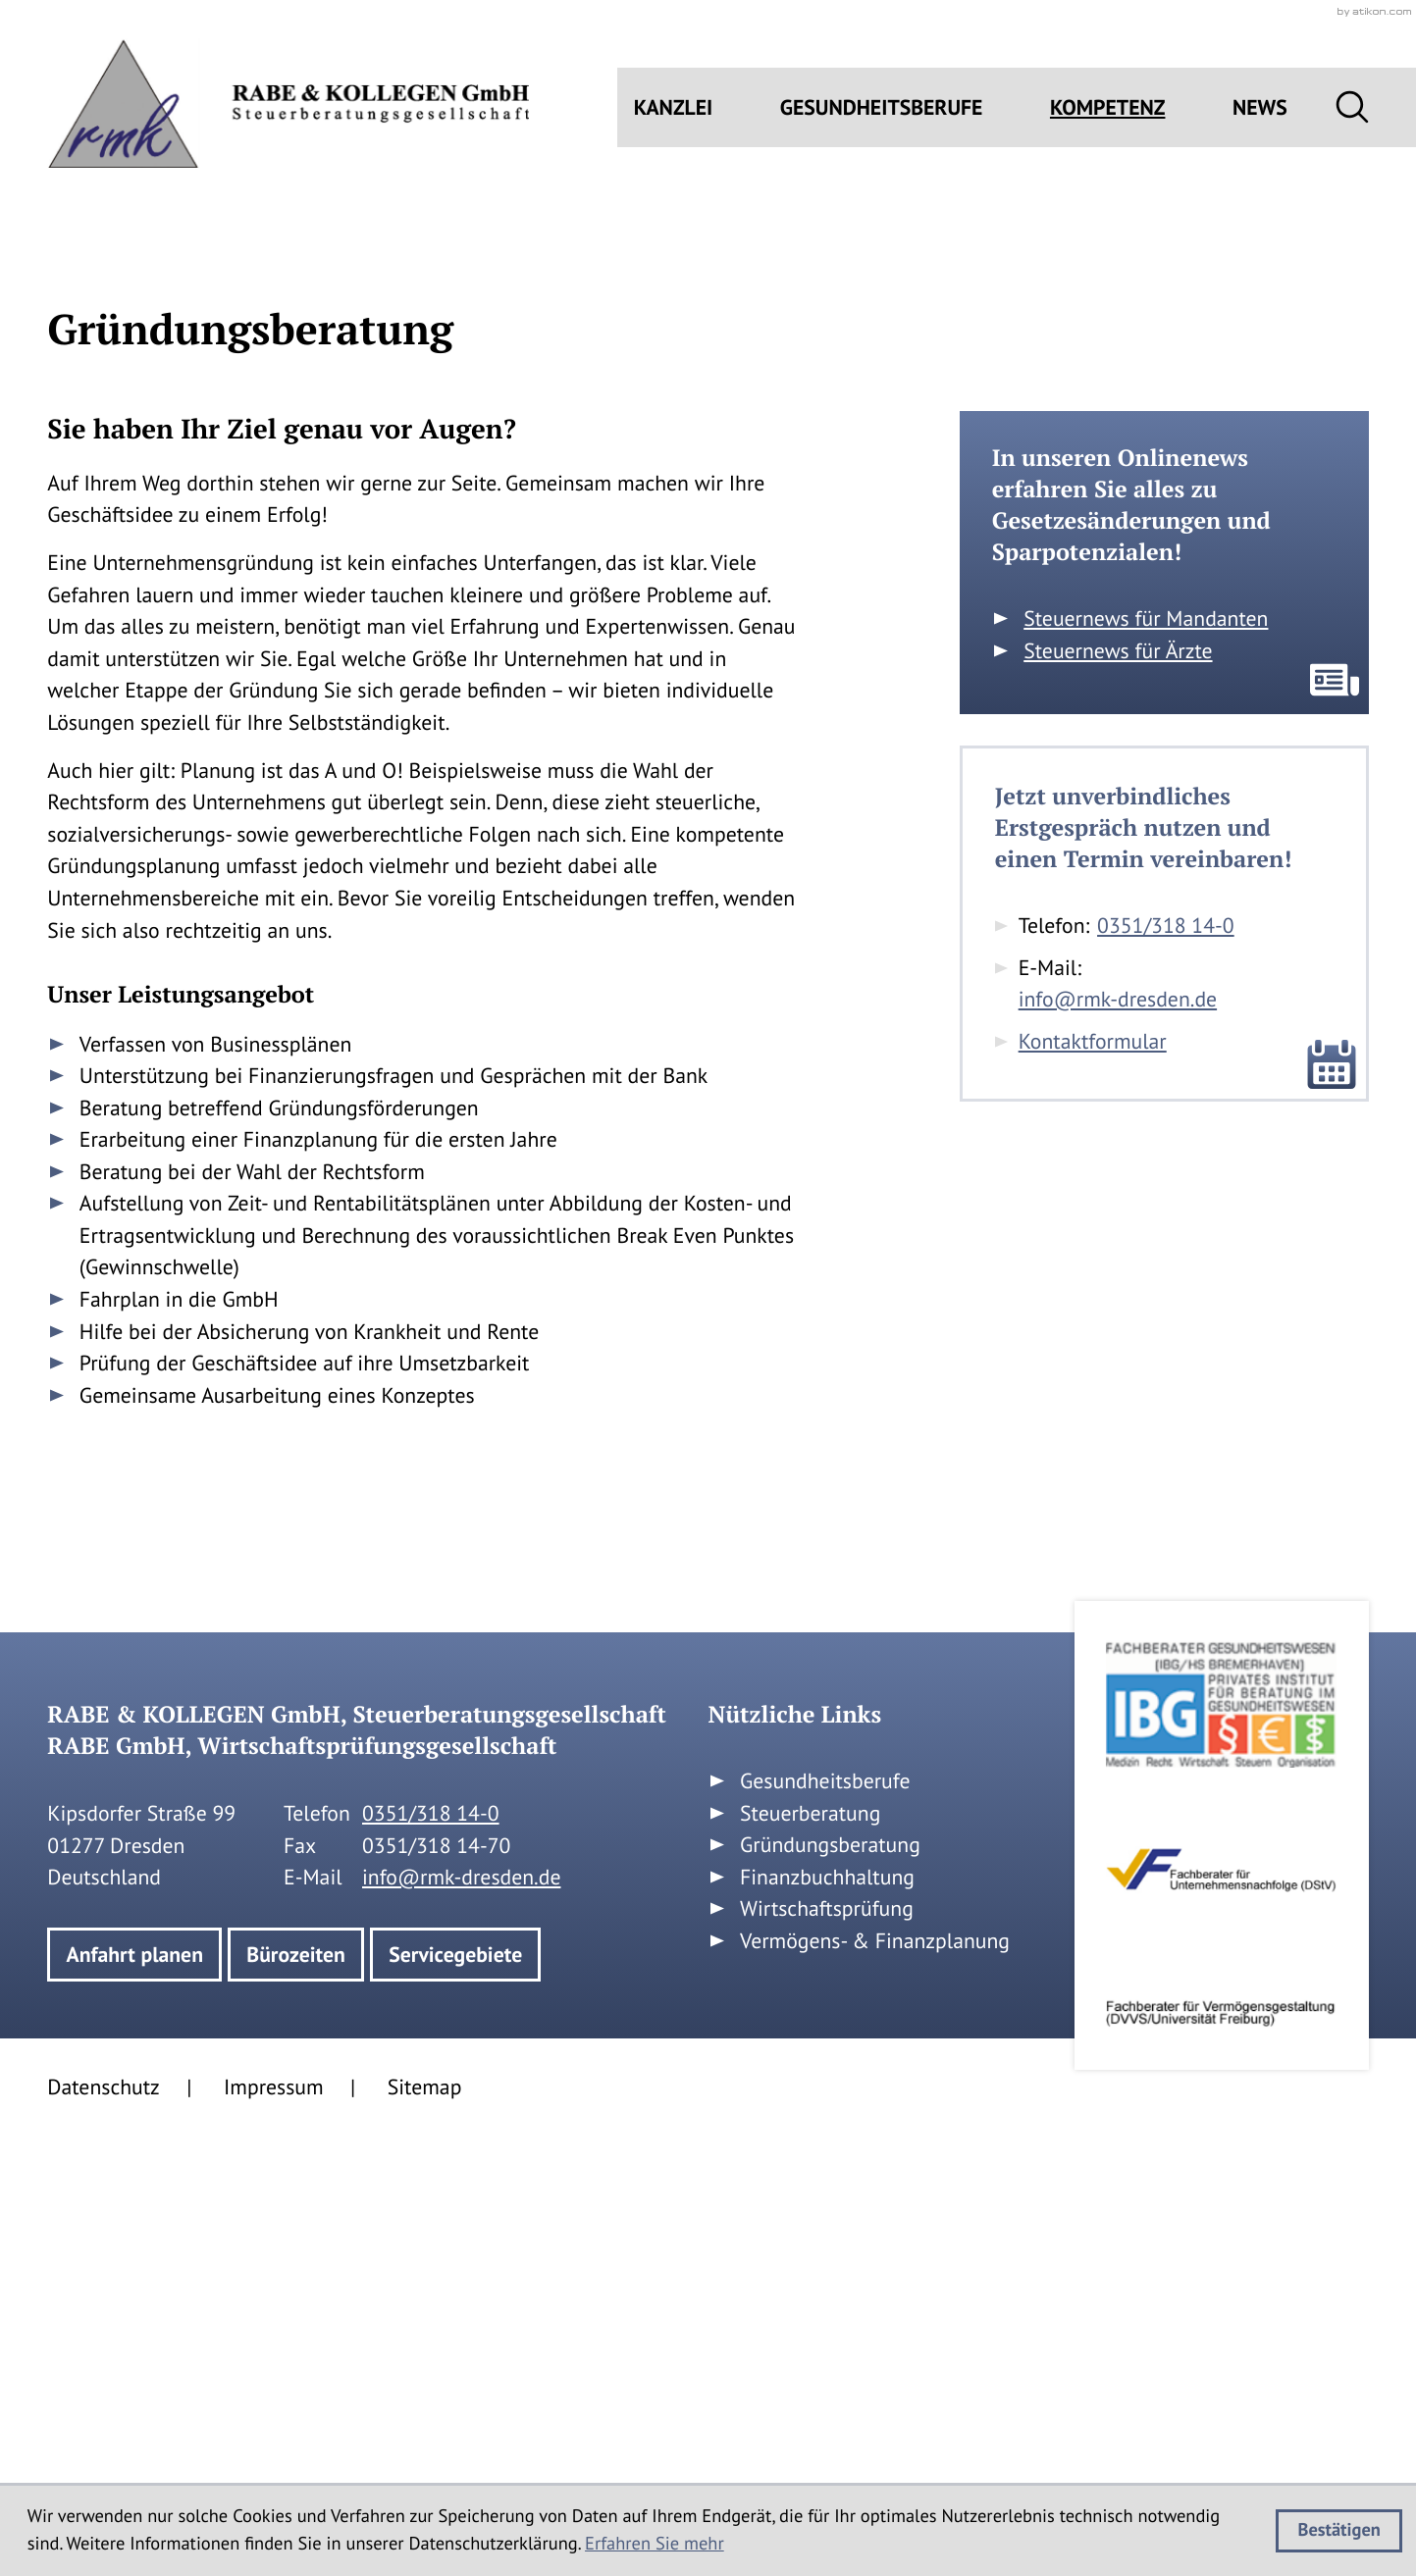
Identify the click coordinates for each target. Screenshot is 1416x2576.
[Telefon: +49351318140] (1166, 1367)
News (1259, 107)
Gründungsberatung (830, 2286)
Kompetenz (1108, 107)
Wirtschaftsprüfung (827, 2350)
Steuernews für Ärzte (1117, 1092)
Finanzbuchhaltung (827, 2318)
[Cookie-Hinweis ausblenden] (1339, 2530)
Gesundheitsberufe (881, 107)
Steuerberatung (810, 2254)
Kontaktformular (1093, 1482)
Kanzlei (673, 107)
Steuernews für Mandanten (1145, 1059)
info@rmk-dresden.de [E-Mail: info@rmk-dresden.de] (1118, 1441)
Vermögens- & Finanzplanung (875, 2382)
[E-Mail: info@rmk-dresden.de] (675, 622)
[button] (741, 622)
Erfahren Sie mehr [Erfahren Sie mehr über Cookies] (654, 2543)
